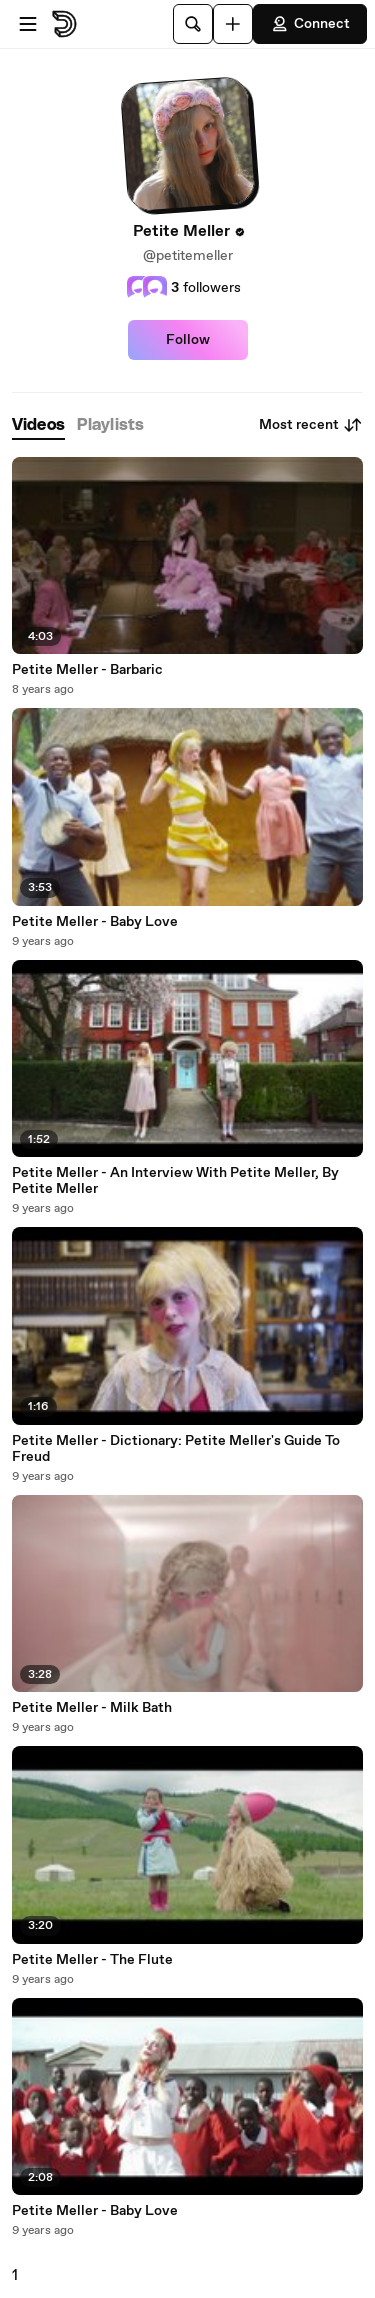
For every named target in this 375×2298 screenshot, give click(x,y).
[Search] (193, 24)
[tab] (38, 425)
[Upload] (233, 24)
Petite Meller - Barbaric (87, 670)
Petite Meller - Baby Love (95, 922)
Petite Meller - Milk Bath (92, 1708)
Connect (310, 24)
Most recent (311, 425)
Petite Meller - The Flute (92, 1960)
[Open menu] (28, 24)
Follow (188, 340)
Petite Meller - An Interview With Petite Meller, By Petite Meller (175, 1181)
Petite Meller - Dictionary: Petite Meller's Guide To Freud (176, 1449)
